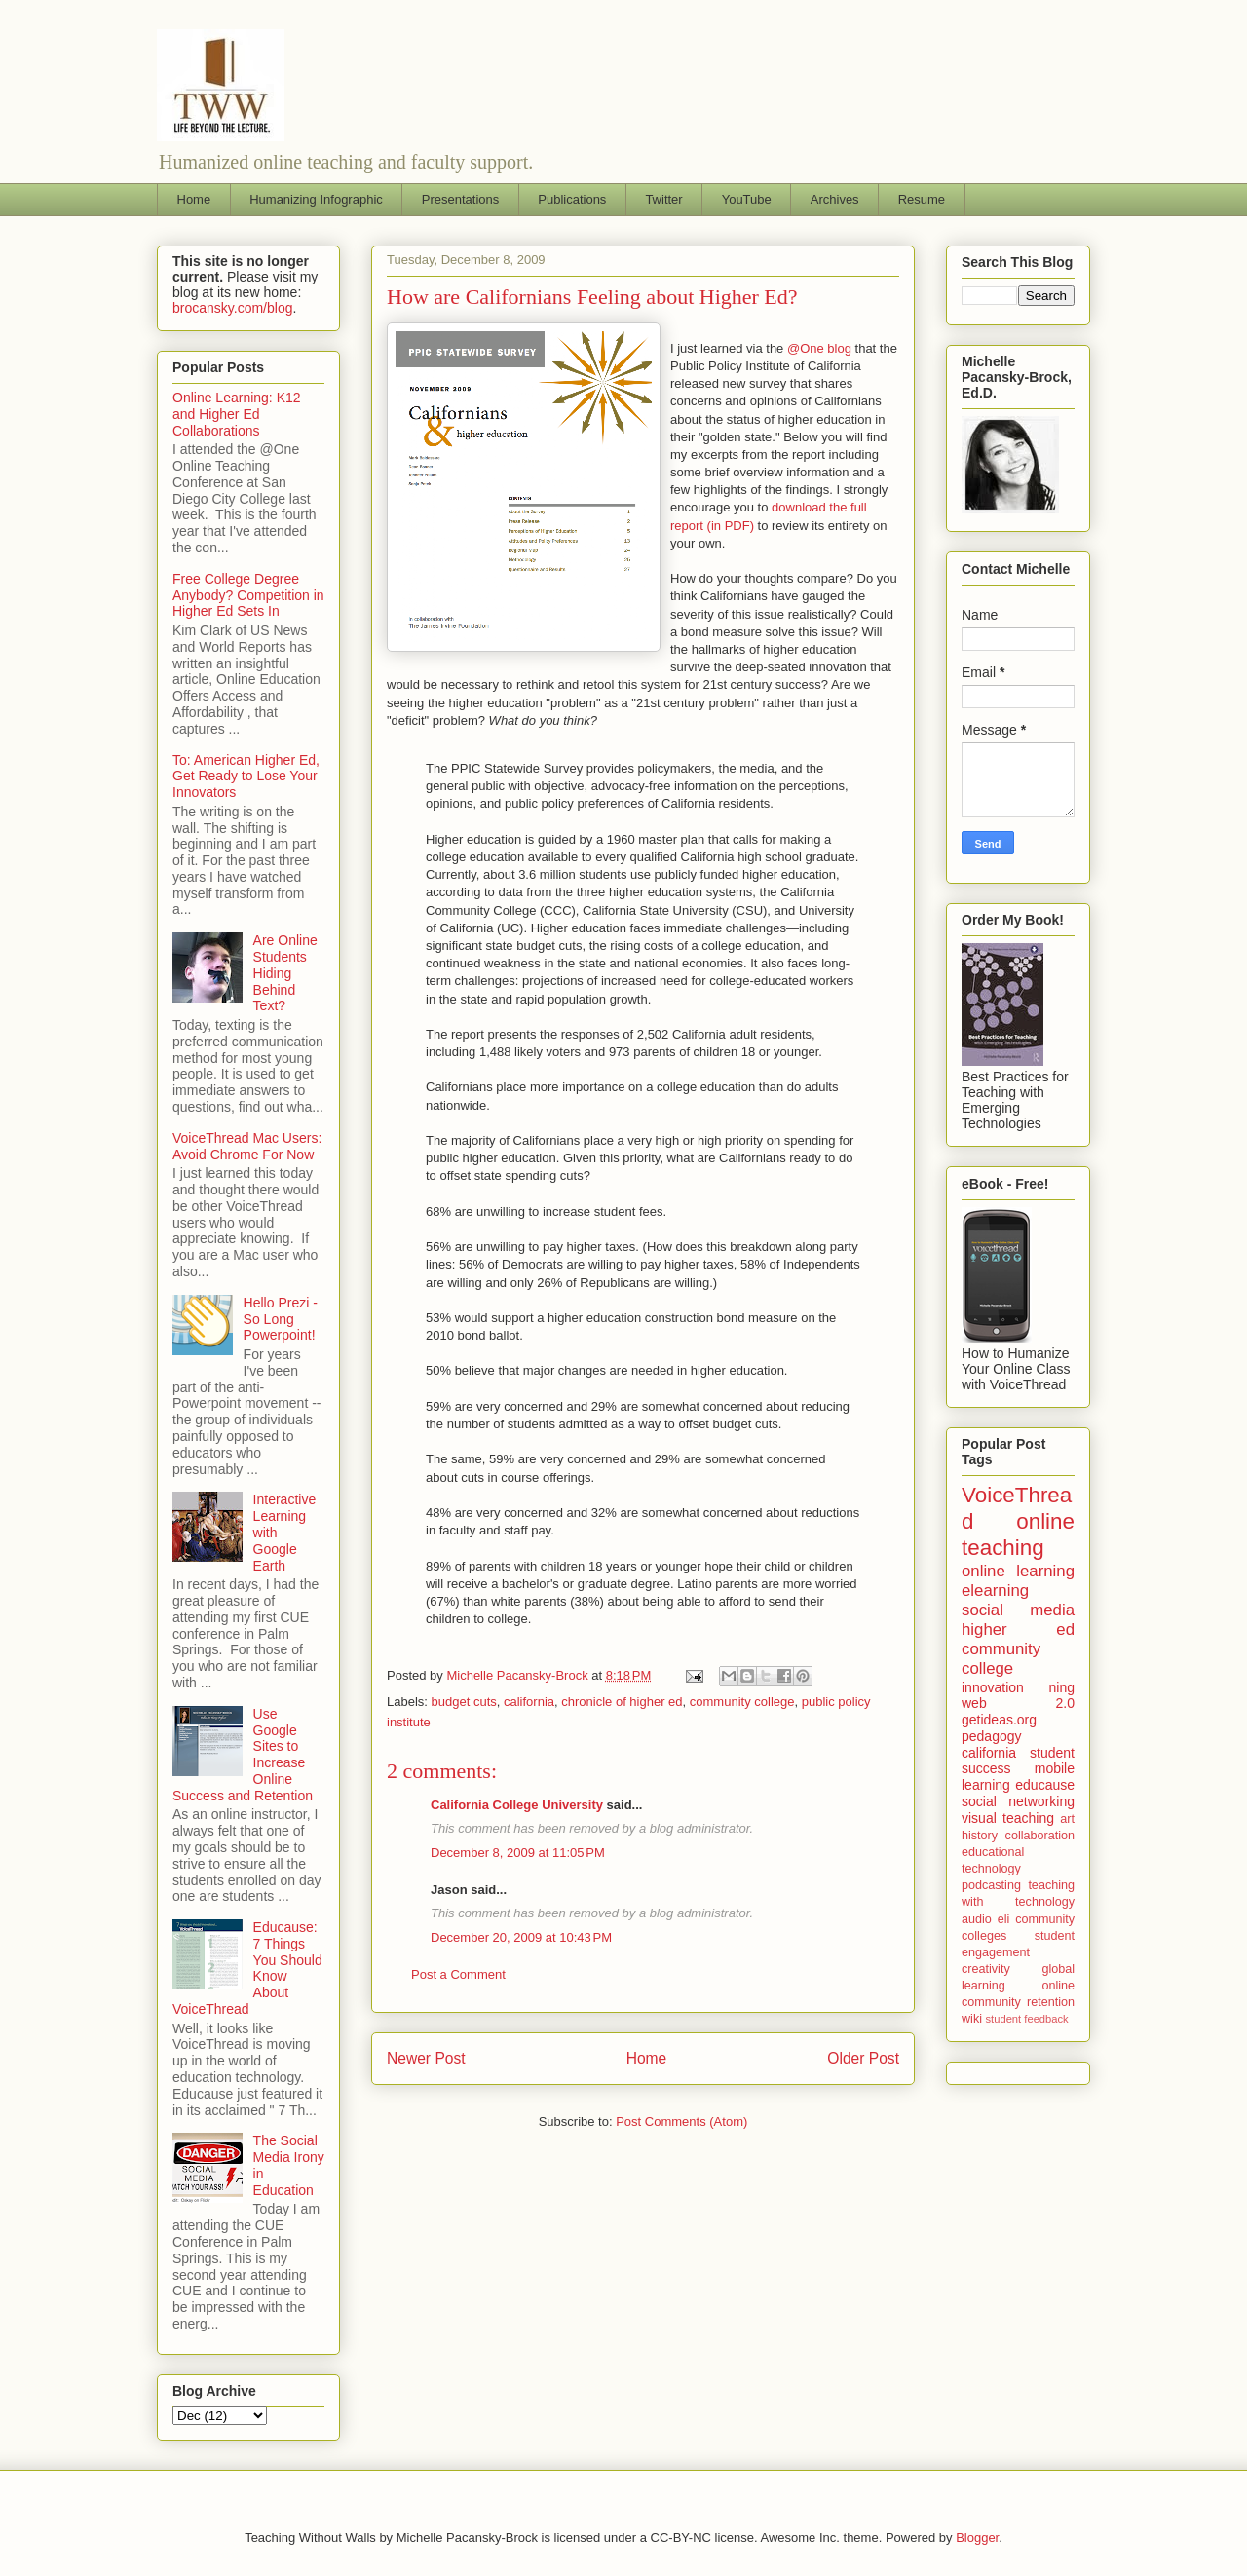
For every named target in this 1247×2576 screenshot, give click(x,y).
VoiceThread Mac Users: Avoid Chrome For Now (246, 1146)
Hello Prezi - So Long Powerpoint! (281, 1319)
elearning (995, 1590)
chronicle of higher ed (621, 1701)
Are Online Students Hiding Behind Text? (285, 972)
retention (1051, 2002)
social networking (1018, 1801)
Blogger (977, 2537)
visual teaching (1008, 1818)
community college (742, 1701)
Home (194, 199)
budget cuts (464, 1701)
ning (1062, 1687)
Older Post (863, 2058)
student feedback (1027, 2019)
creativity (986, 1969)
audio (977, 1919)
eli (1004, 1919)
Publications (572, 199)
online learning (1018, 1571)
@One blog (819, 348)
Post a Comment (458, 1974)
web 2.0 (1018, 1703)
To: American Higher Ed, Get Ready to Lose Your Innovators (246, 776)
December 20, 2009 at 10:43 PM (521, 1937)
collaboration (1040, 1835)
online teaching (1018, 1534)
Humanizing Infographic (316, 199)
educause (1045, 1785)
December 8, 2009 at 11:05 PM (518, 1852)
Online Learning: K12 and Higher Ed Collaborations (236, 414)
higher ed (1018, 1629)
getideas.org (999, 1719)
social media (1018, 1610)
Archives (835, 199)
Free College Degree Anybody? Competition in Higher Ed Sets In (248, 595)
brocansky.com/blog (232, 308)
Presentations (461, 199)
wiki (972, 2019)
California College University (517, 1805)
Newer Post (426, 2058)
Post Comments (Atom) (681, 2121)
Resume (921, 199)
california (529, 1701)
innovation (993, 1687)
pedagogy (992, 1736)
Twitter (663, 199)
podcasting (991, 1885)
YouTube (747, 199)
